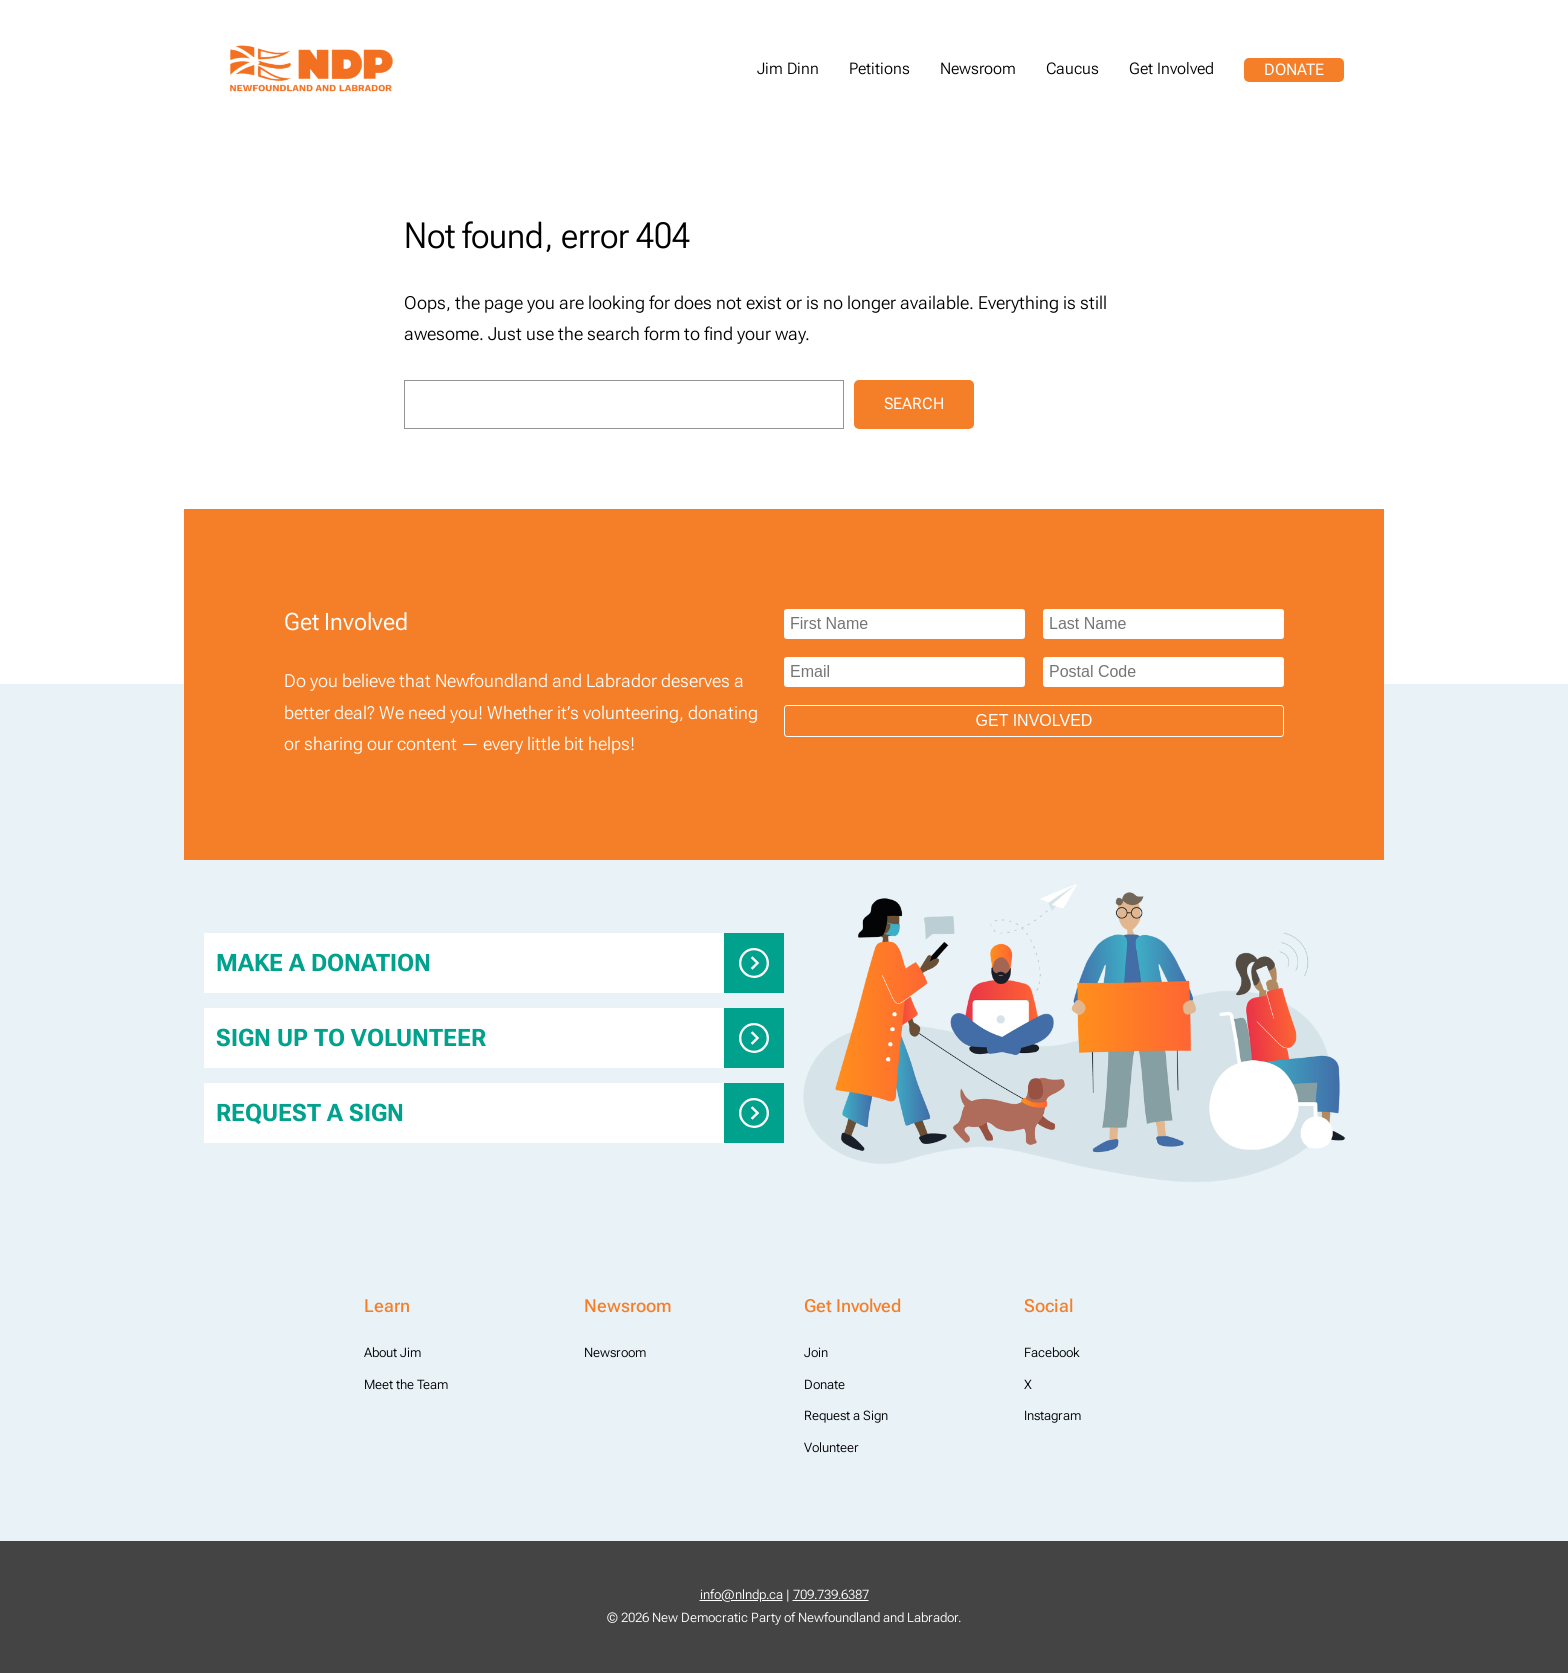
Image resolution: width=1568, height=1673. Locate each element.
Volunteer (831, 1447)
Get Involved (1034, 720)
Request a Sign (310, 1113)
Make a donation (323, 963)
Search (914, 403)
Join (816, 1352)
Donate (1294, 69)
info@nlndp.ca (741, 1594)
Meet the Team (406, 1384)
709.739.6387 (831, 1594)
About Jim (392, 1352)
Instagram (1052, 1415)
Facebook (1052, 1352)
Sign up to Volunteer (351, 1038)
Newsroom (615, 1352)
